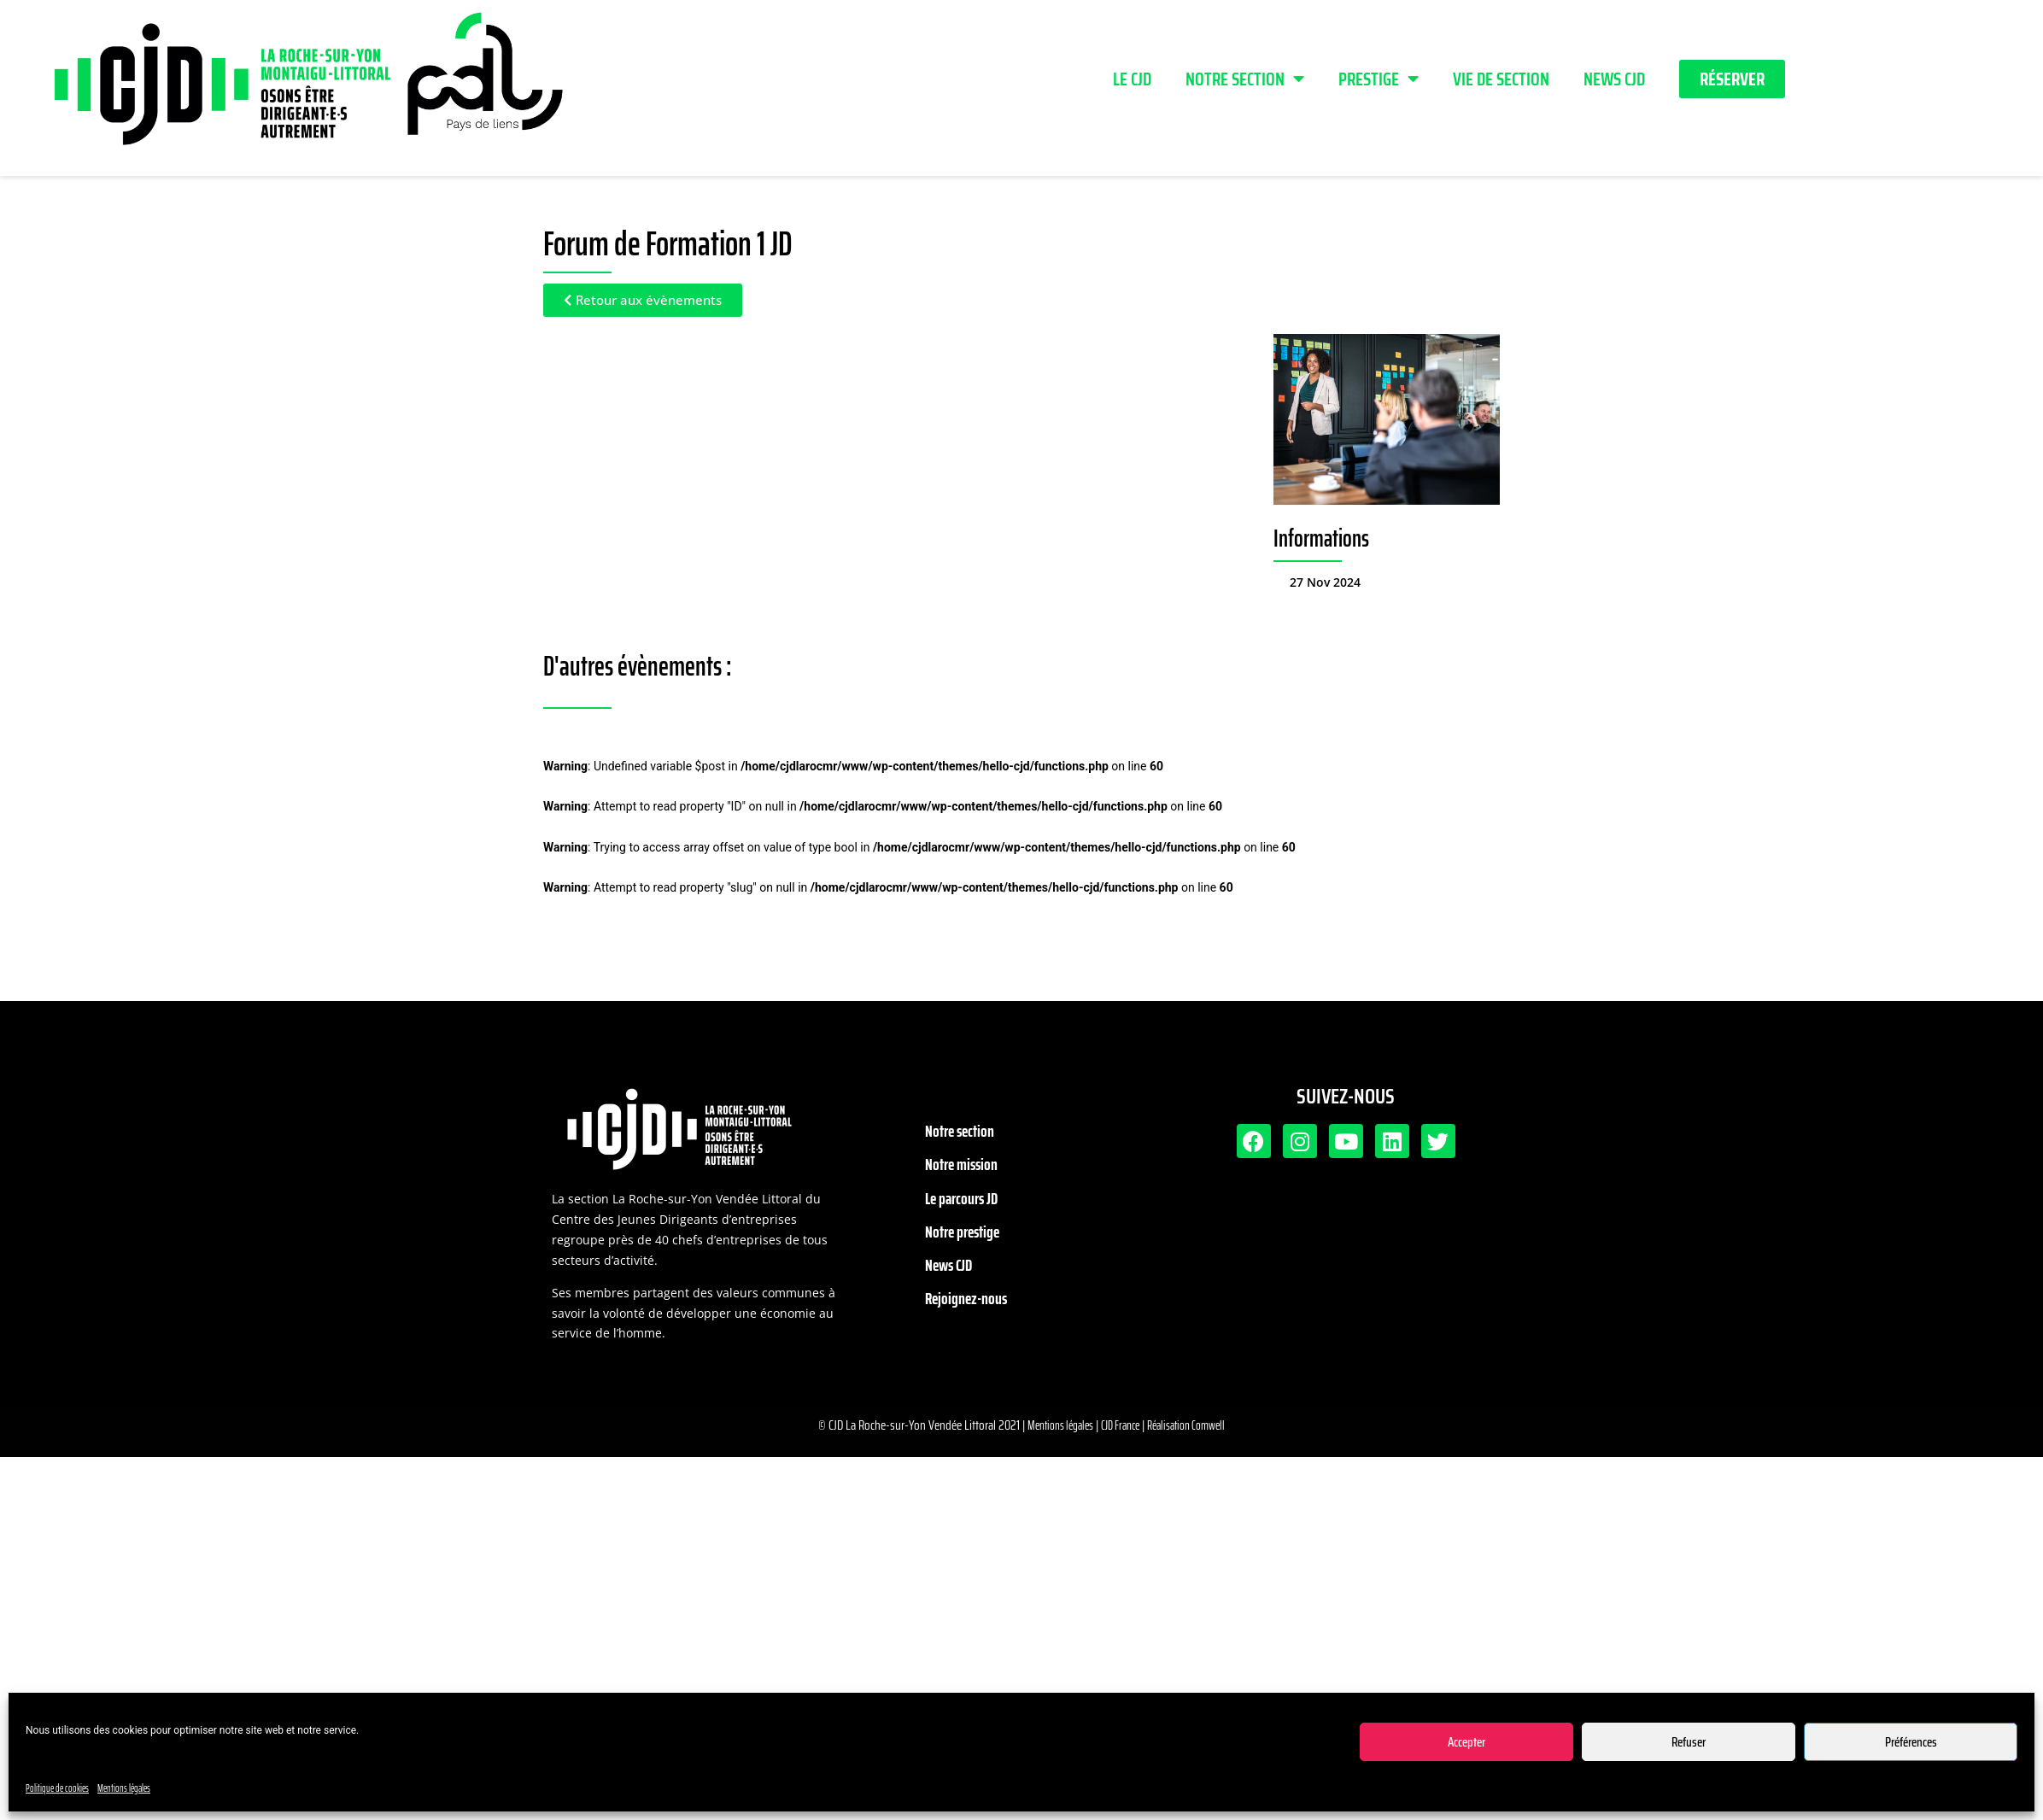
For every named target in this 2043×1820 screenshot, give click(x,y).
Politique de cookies (57, 1788)
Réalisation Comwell (1186, 1425)
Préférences (1911, 1742)
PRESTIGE (1378, 79)
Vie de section (1501, 79)
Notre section (1244, 79)
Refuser (1688, 1742)
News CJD (1614, 79)
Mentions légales (123, 1788)
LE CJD (1132, 79)
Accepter (1466, 1742)
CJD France (1120, 1425)
